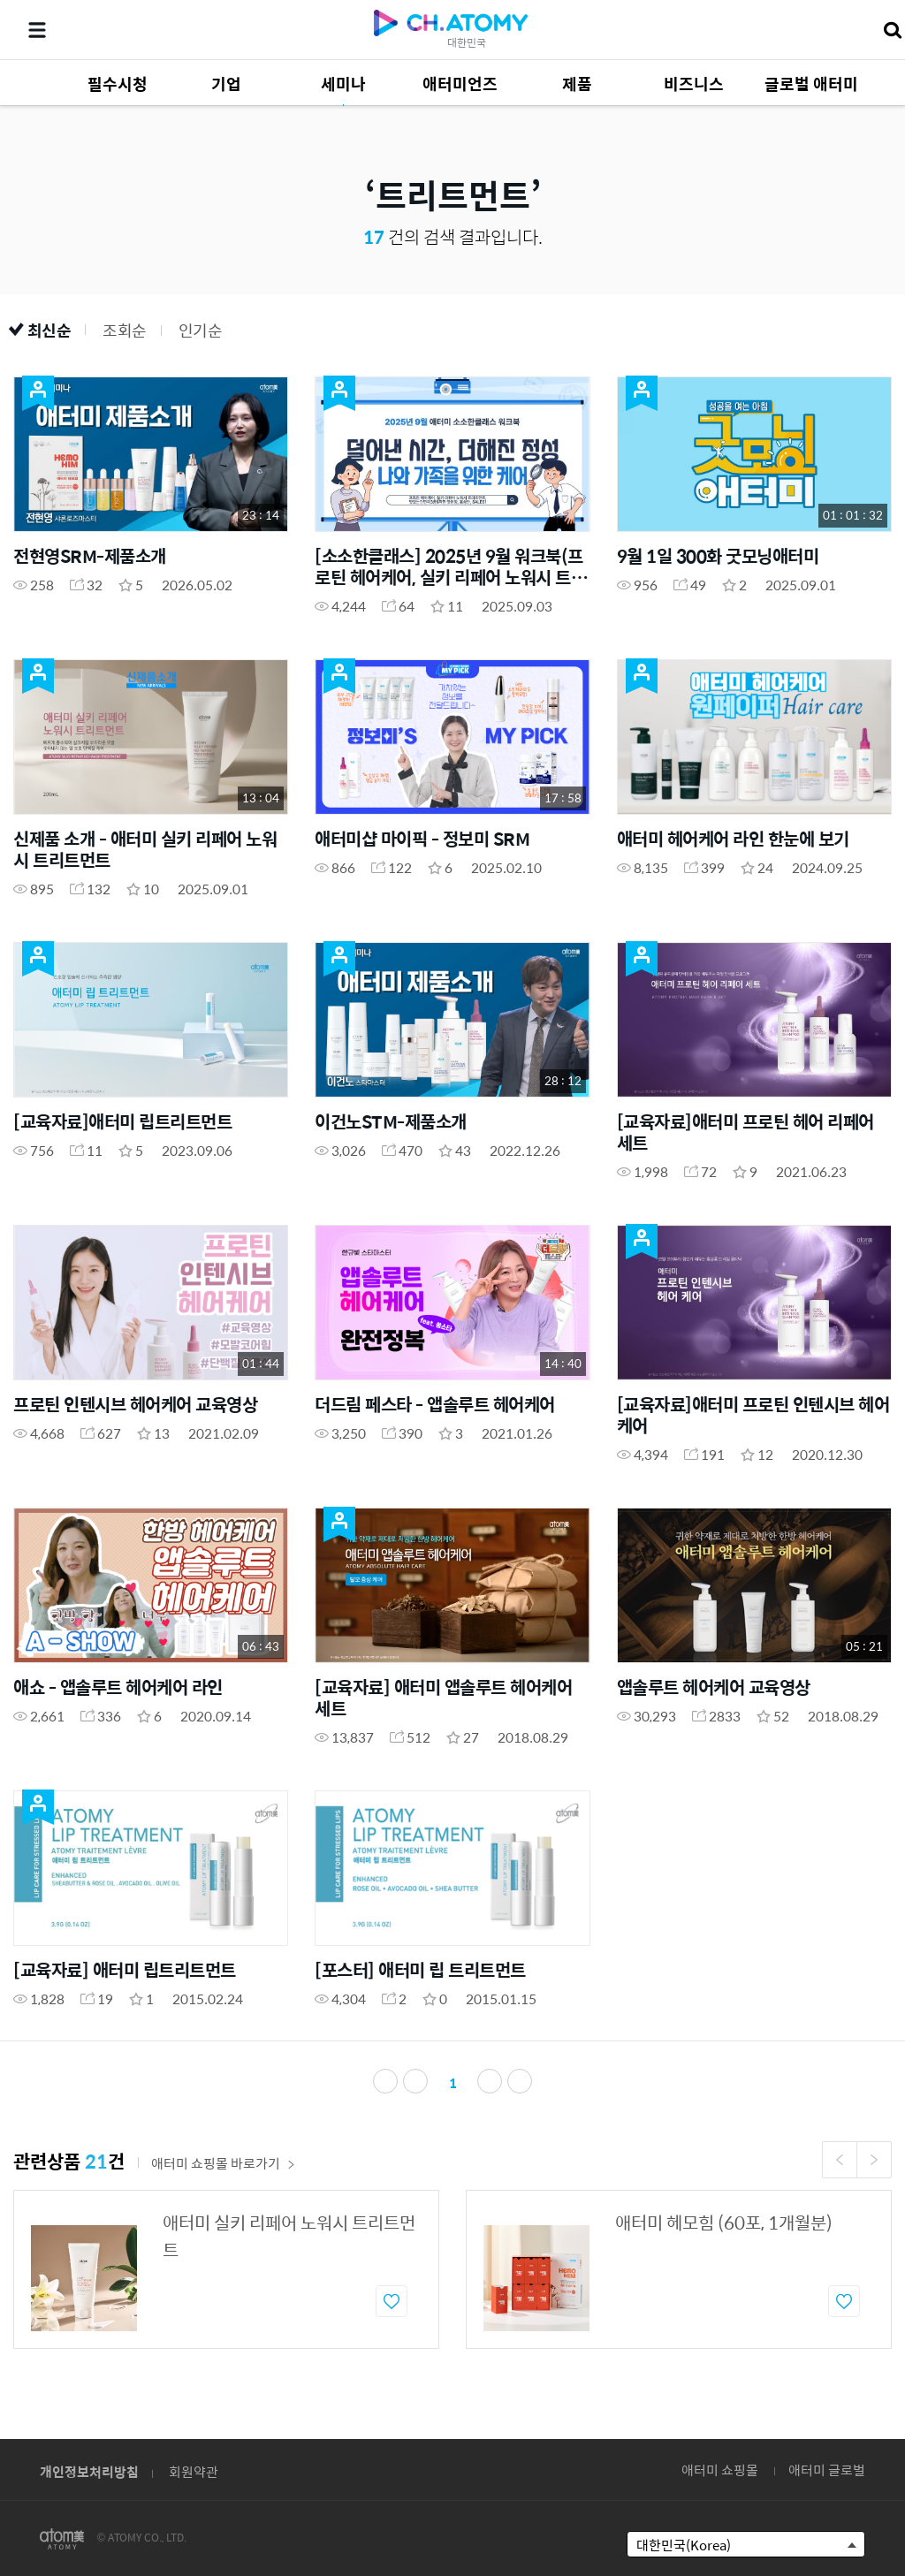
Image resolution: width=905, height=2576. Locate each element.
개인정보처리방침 (89, 2471)
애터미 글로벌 (826, 2469)
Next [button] (874, 2159)
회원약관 (193, 2471)
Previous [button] (839, 2159)
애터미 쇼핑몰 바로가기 (223, 2163)
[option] (226, 2269)
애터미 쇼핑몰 (719, 2469)
